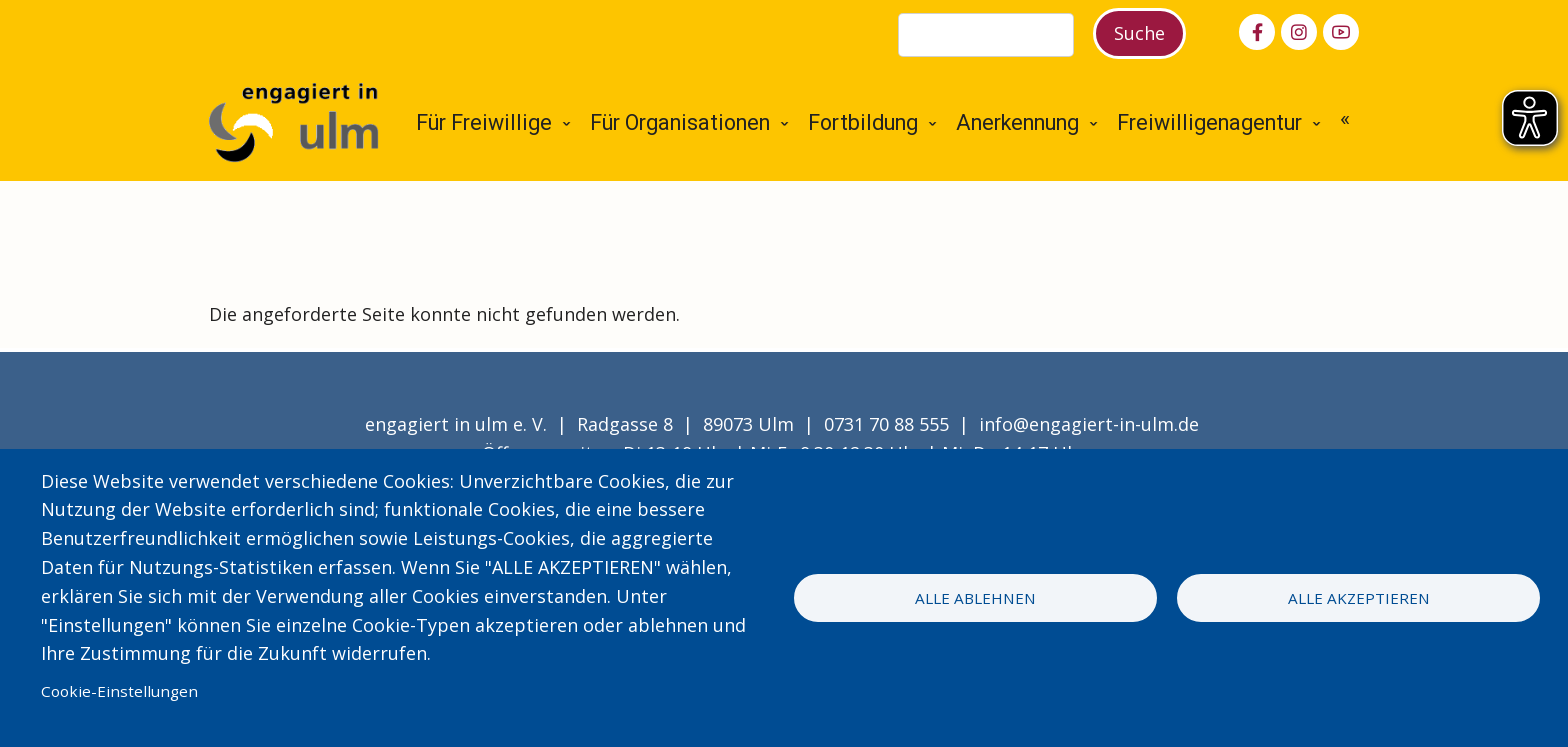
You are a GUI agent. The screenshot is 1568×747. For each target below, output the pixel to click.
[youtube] (1341, 32)
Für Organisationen (680, 122)
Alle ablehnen (975, 598)
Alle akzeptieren (1359, 598)
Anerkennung (1017, 122)
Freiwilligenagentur (1209, 122)
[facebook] (1257, 32)
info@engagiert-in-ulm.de (1089, 424)
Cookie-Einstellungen (119, 691)
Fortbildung (863, 122)
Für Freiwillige (484, 122)
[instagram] (1299, 32)
